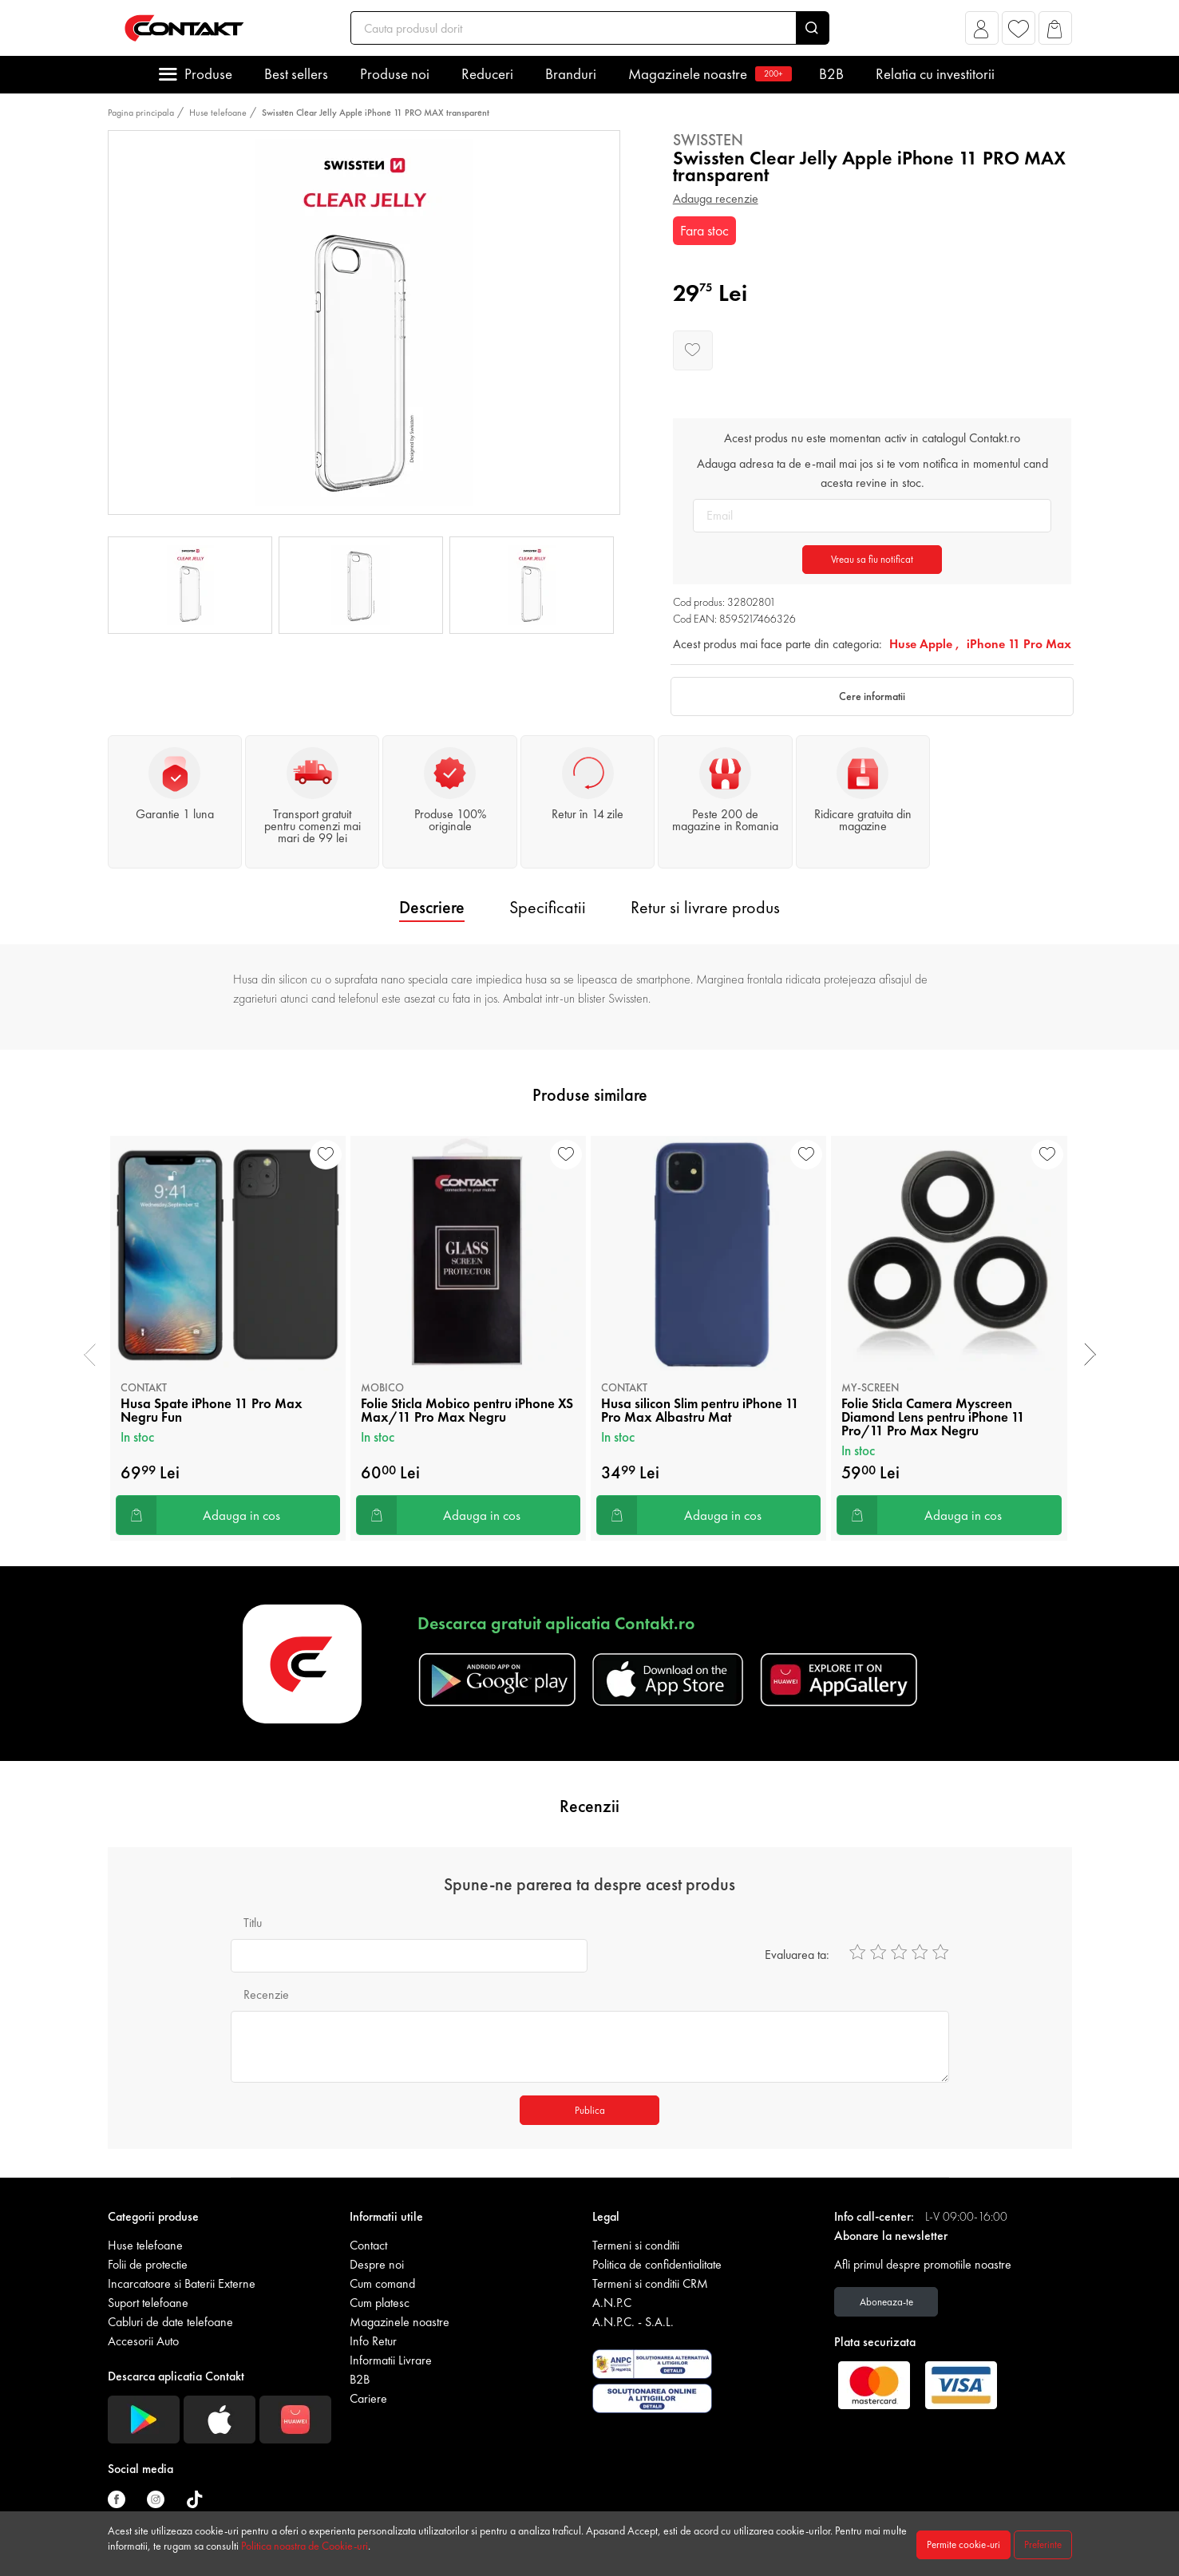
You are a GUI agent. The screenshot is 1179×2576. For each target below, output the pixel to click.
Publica (590, 2110)
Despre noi (377, 2264)
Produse (208, 74)
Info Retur (373, 2341)
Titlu (252, 1922)
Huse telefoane (218, 112)
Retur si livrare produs (705, 907)
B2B (831, 74)
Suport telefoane (148, 2302)
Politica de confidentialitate (657, 2264)
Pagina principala (141, 112)
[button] (981, 32)
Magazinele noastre (707, 74)
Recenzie (266, 1994)
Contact (368, 2245)
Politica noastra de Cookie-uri (304, 2545)
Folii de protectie (148, 2264)
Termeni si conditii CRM (650, 2283)
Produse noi (394, 74)
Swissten (708, 139)
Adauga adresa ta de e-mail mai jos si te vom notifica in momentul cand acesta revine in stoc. (872, 473)
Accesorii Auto (143, 2341)
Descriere (432, 907)
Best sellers (296, 74)
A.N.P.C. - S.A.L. (633, 2321)
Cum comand (382, 2283)
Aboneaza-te (886, 2302)
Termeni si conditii (635, 2245)
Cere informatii (872, 696)
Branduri (570, 74)
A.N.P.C (611, 2302)
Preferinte (1043, 2544)
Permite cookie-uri (963, 2544)
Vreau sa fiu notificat (872, 559)
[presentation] (90, 1355)
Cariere (368, 2398)
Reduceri (487, 74)
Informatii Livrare (391, 2360)
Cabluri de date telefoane (170, 2321)
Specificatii (547, 907)
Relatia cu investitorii (935, 74)
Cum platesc (379, 2302)
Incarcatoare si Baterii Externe (181, 2283)
